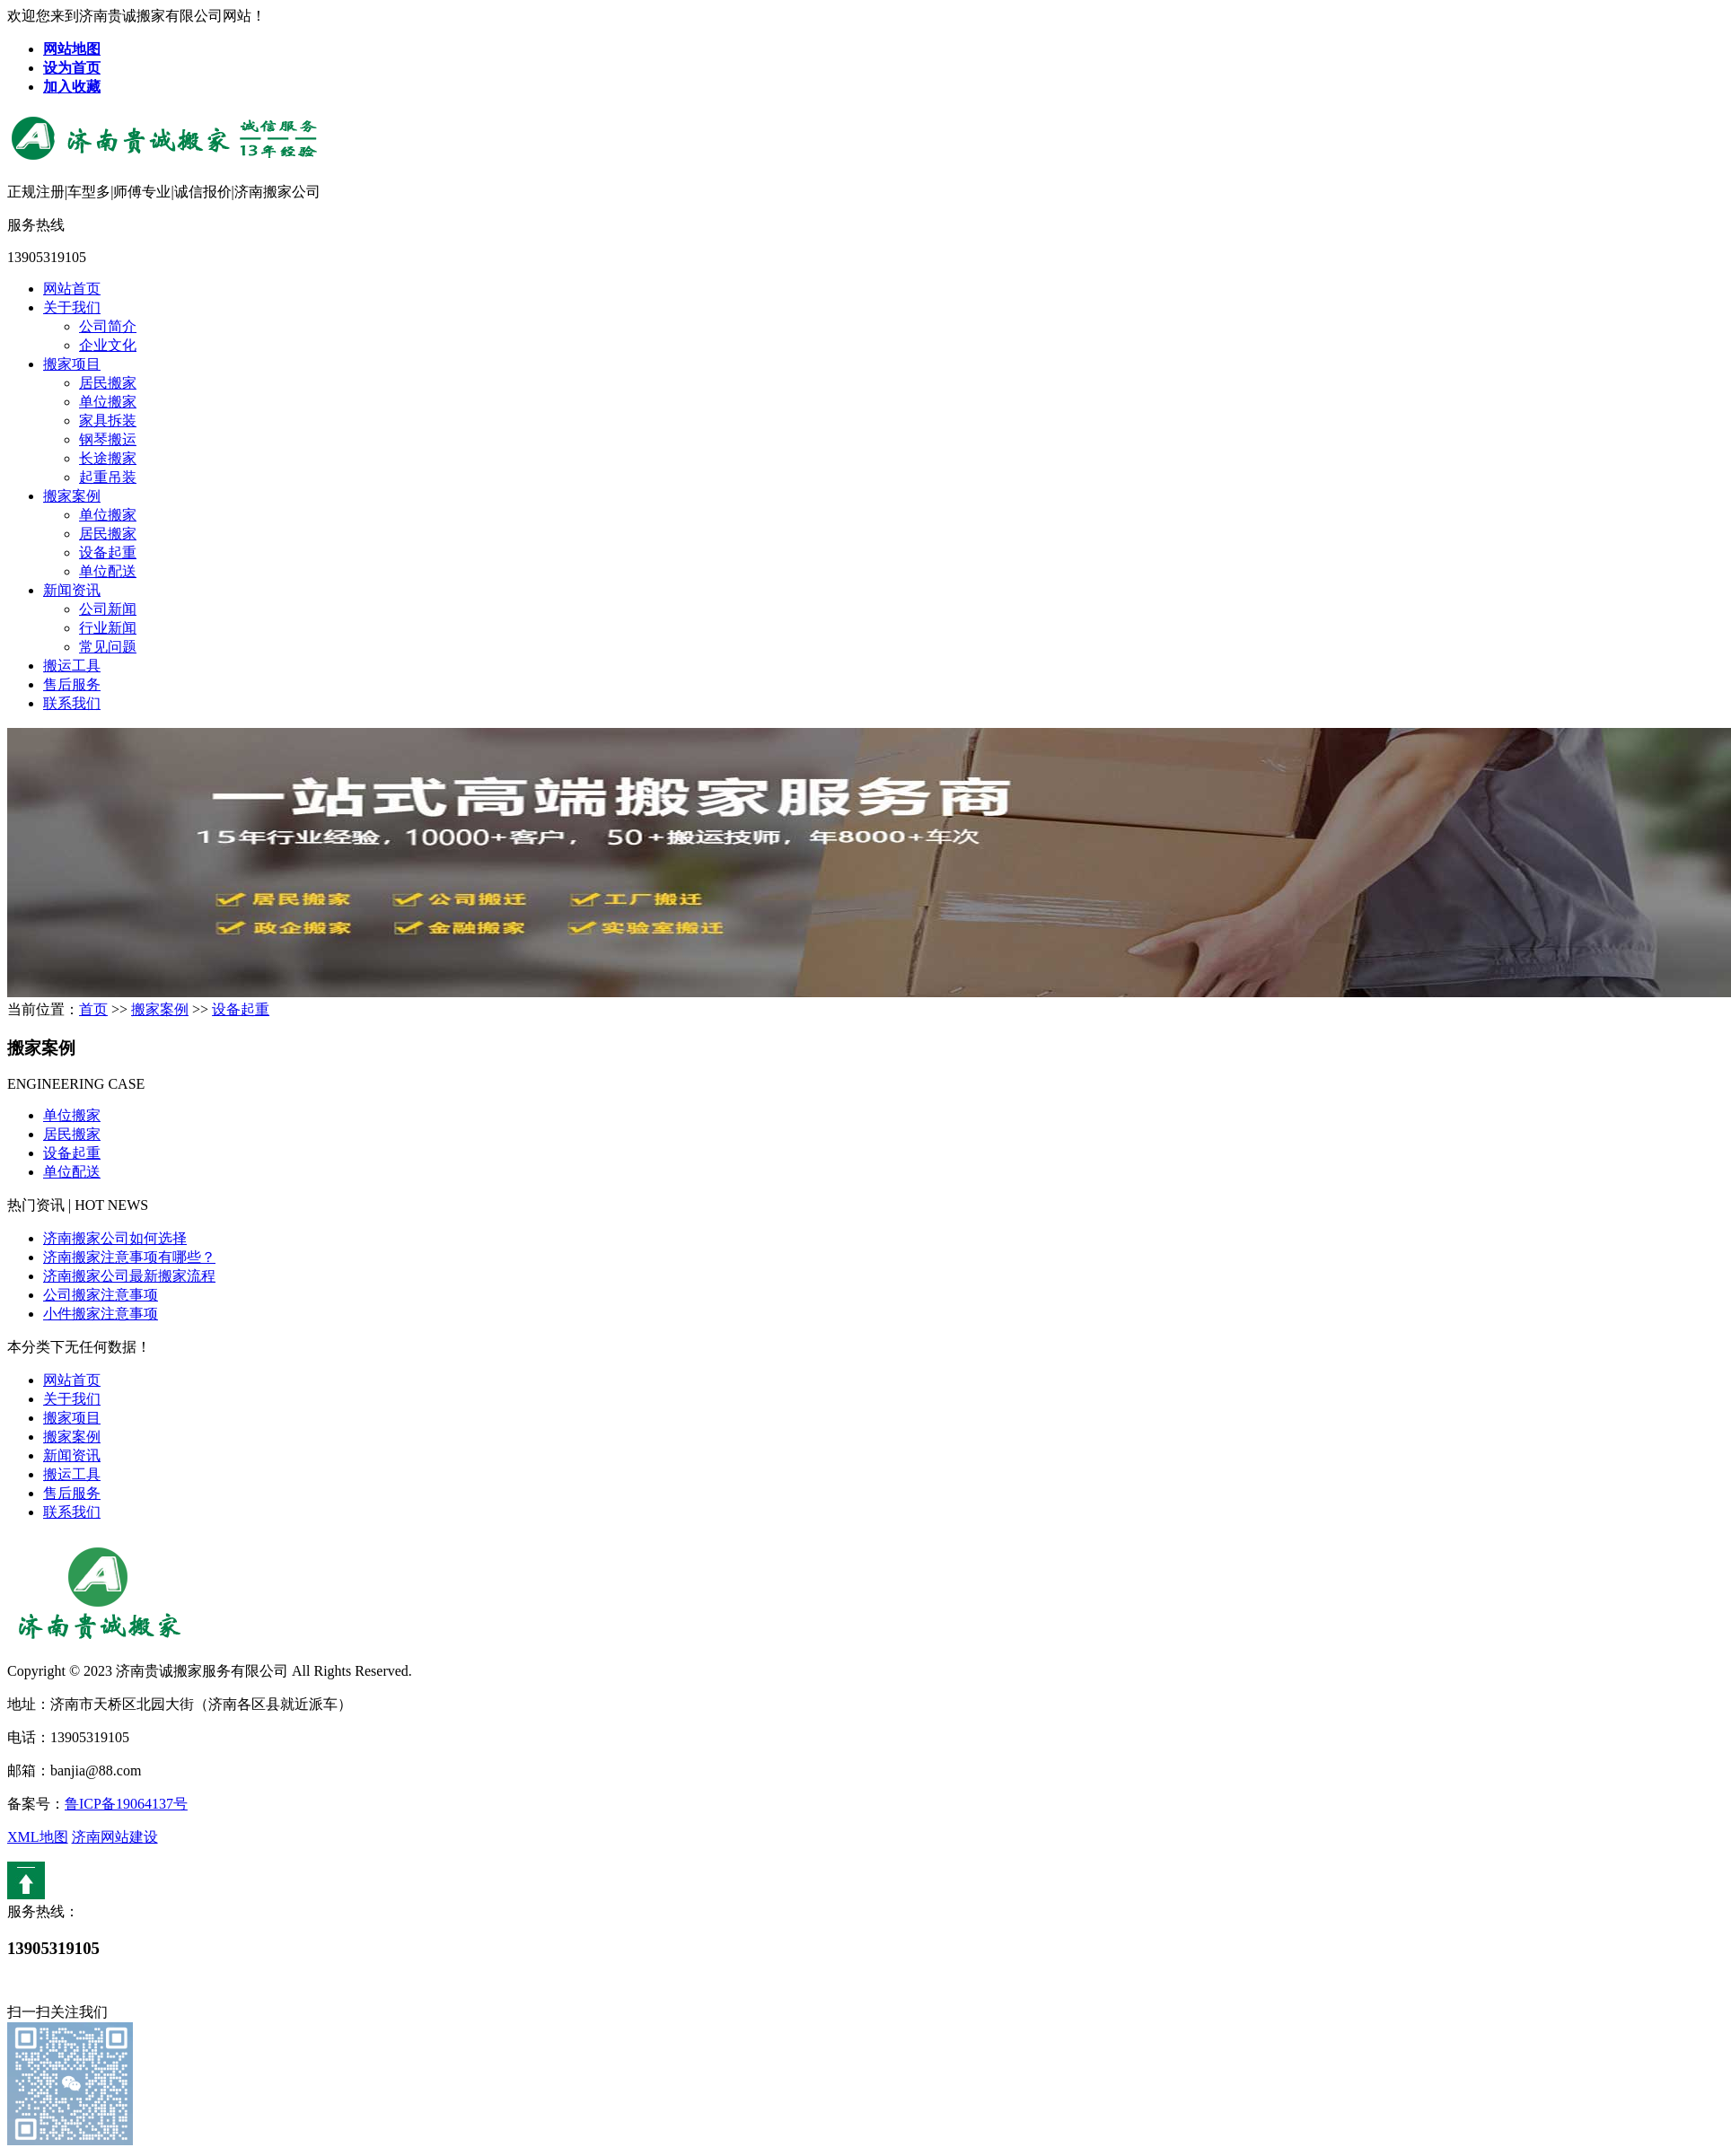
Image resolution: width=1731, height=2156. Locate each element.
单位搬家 (107, 401)
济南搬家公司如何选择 (115, 1238)
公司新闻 (107, 609)
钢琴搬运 (107, 439)
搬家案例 (72, 496)
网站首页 (72, 288)
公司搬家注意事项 (100, 1294)
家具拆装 (107, 420)
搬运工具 (72, 665)
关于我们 (72, 307)
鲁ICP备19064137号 (126, 1803)
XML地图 (37, 1837)
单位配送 (107, 571)
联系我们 (72, 703)
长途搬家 (107, 458)
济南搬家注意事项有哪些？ (129, 1257)
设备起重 (107, 552)
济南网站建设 (115, 1837)
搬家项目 (72, 364)
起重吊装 (107, 477)
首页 (93, 1009)
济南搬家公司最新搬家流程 (129, 1276)
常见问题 (107, 646)
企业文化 (107, 345)
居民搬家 (107, 382)
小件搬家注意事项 (100, 1313)
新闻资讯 (72, 590)
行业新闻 (107, 627)
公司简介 (107, 326)
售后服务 (72, 684)
